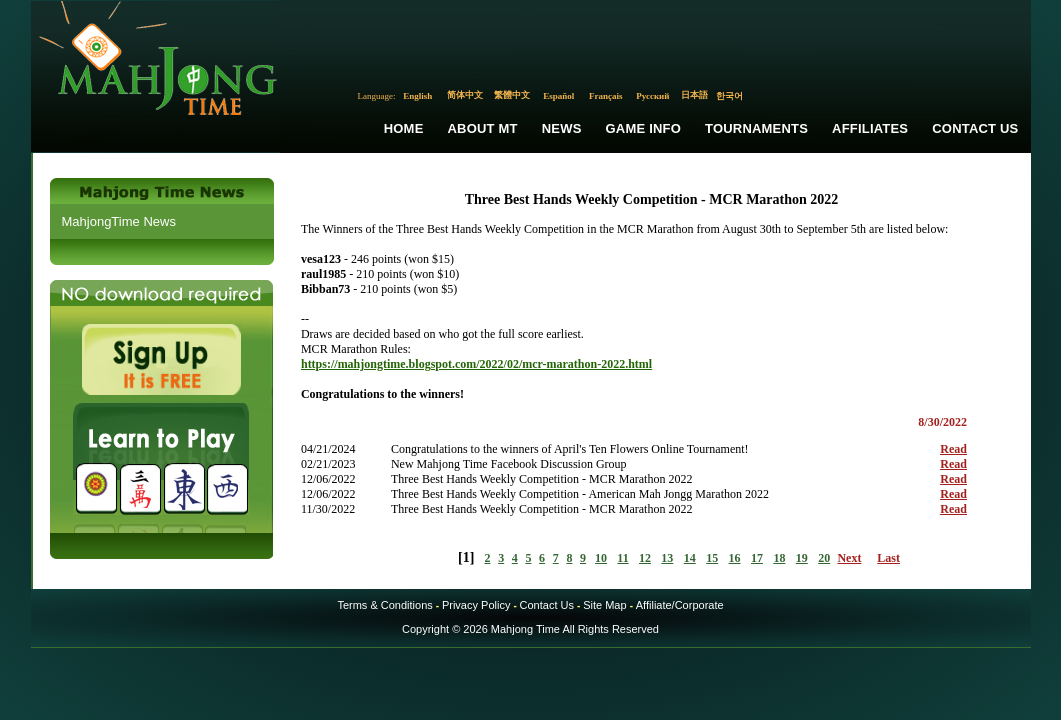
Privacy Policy (476, 605)
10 (601, 558)
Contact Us (975, 128)
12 (645, 558)
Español (558, 96)
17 (757, 558)
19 (802, 558)
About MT (483, 128)
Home (404, 128)
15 (712, 558)
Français (606, 96)
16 (735, 558)
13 (667, 558)
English (417, 96)
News (562, 128)
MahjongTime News (119, 221)
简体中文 (465, 95)
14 (690, 558)
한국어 (729, 96)
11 (622, 558)
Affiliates (870, 128)
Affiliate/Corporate (680, 605)
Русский (652, 96)
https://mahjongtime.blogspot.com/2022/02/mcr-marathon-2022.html (476, 364)
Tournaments (756, 128)
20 (824, 558)
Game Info (643, 128)
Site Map (604, 605)
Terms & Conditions (384, 605)
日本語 (694, 95)
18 (779, 558)
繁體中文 (512, 95)
